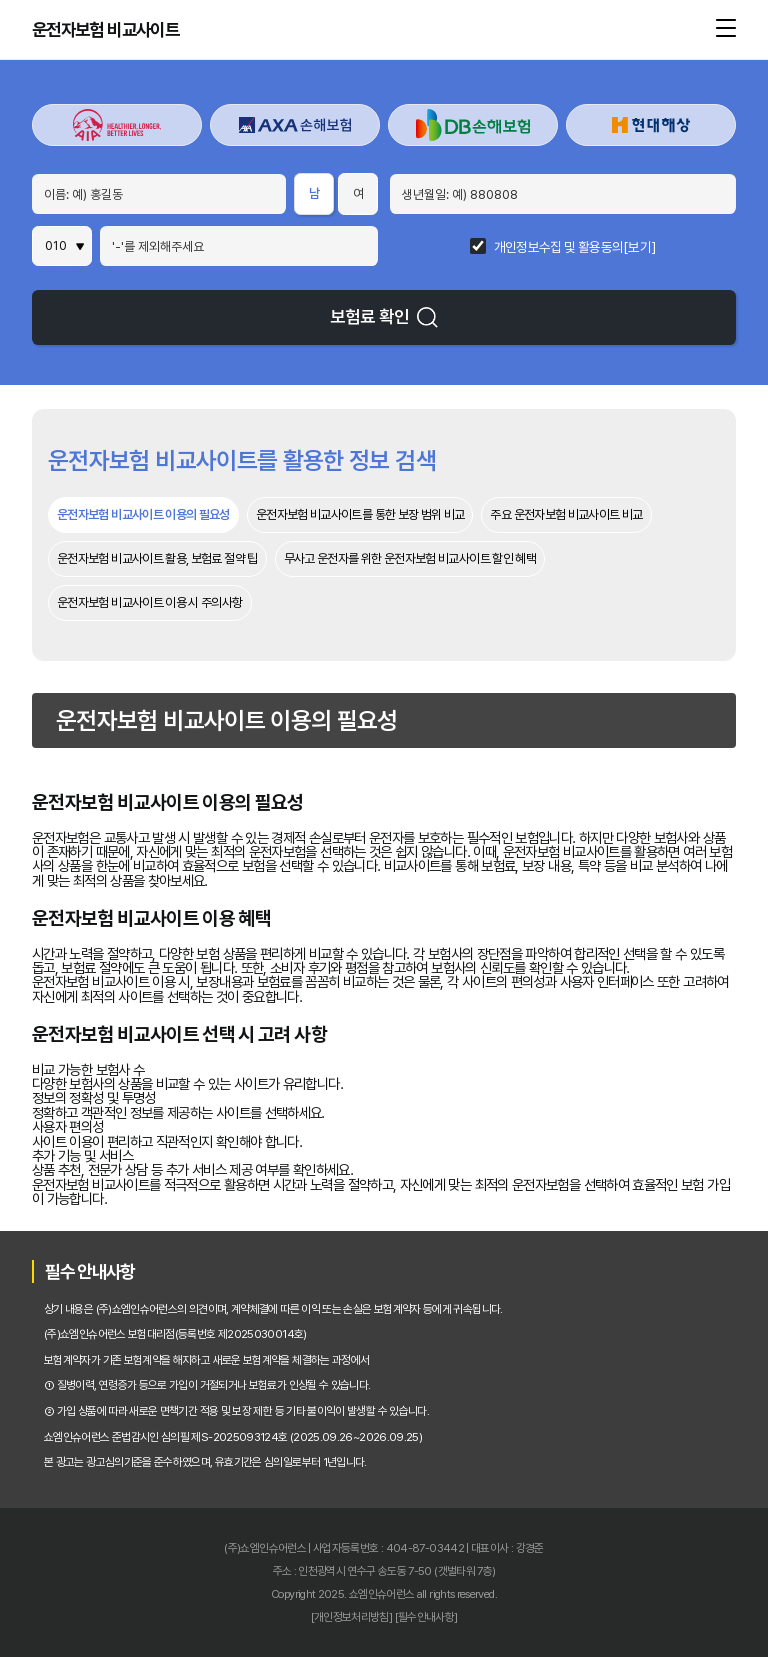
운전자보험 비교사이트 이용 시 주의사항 (150, 602)
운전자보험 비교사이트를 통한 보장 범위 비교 (360, 514)
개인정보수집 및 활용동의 (559, 248)
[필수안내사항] (426, 1617)
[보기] (639, 248)
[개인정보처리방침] (352, 1617)
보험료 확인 (384, 317)
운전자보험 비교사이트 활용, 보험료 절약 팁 (157, 558)
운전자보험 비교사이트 (105, 30)
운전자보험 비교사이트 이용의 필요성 (143, 514)
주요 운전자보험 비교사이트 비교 (566, 514)
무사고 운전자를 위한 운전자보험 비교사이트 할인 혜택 (410, 558)
